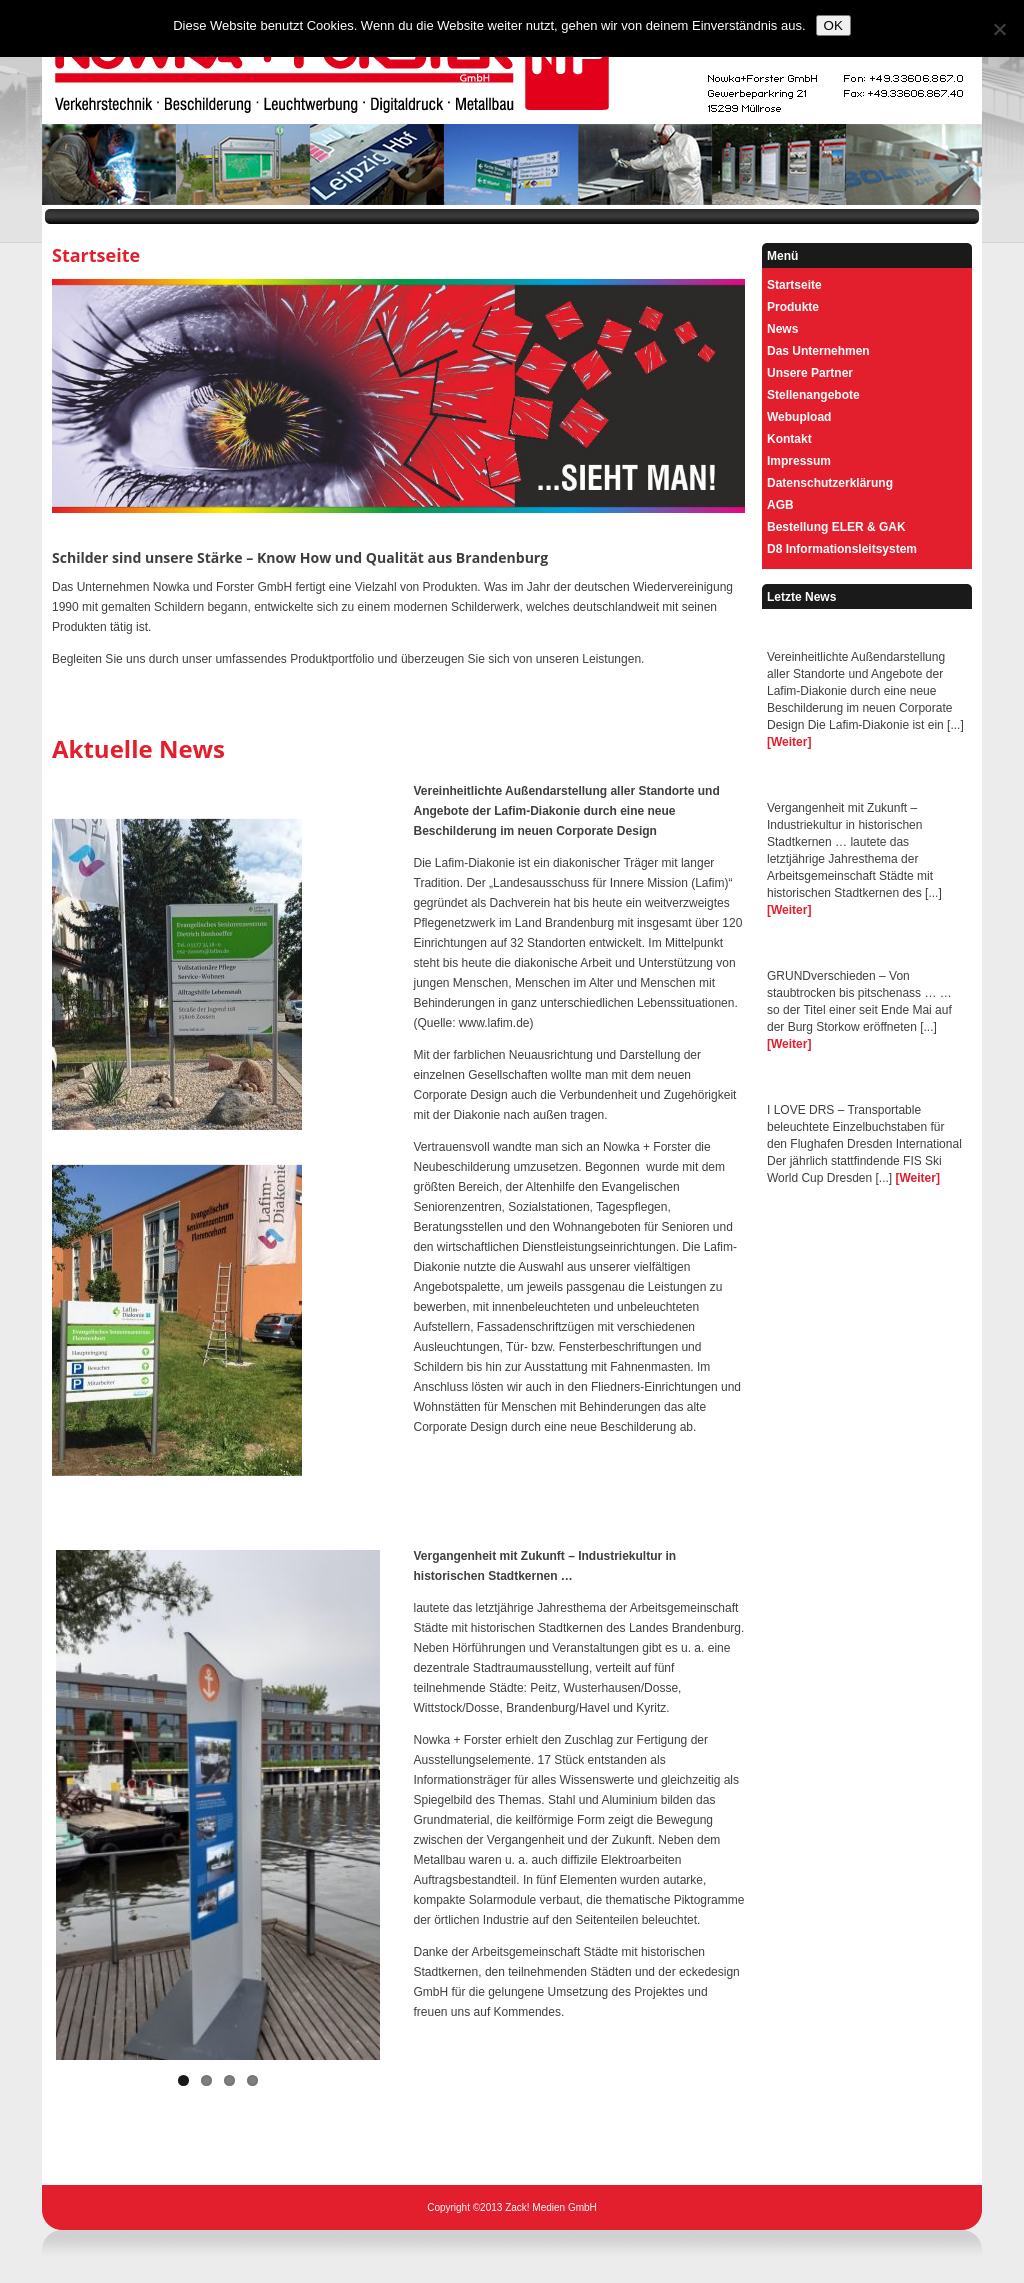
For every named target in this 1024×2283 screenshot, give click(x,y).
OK (833, 25)
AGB (780, 505)
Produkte (793, 307)
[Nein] (999, 29)
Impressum (799, 461)
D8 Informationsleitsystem (842, 549)
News (782, 329)
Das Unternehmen (818, 351)
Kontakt (789, 439)
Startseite (794, 285)
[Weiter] (789, 742)
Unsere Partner (810, 373)
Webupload (799, 417)
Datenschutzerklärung (830, 483)
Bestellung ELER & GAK (836, 527)
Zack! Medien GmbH (551, 2207)
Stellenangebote (813, 395)
